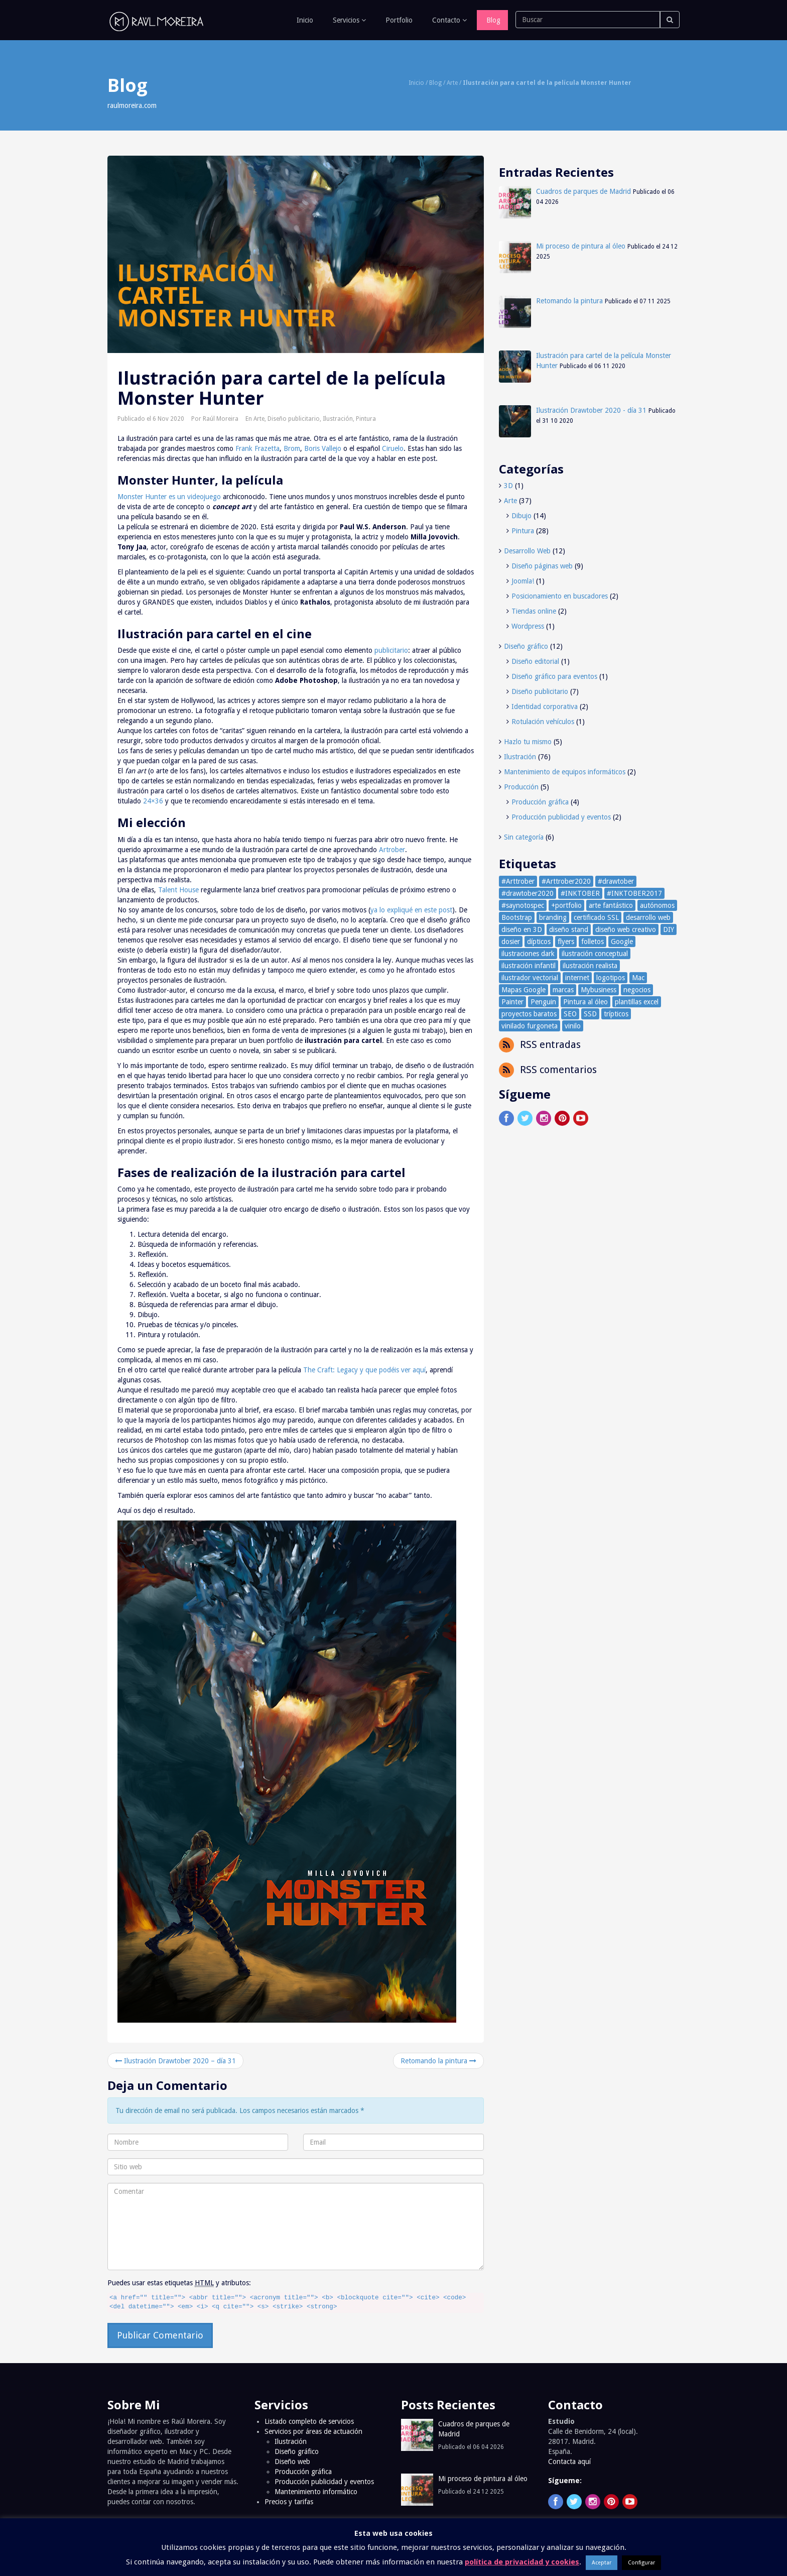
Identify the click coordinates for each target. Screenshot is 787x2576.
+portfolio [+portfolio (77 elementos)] (566, 905)
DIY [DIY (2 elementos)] (668, 929)
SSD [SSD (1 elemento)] (590, 1014)
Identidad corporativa (544, 706)
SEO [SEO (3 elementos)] (570, 1014)
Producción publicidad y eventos (561, 817)
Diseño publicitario (294, 418)
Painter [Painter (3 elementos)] (512, 1002)
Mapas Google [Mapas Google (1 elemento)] (523, 990)
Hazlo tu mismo (528, 742)
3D (508, 486)
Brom (292, 448)
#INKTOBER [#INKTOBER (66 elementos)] (580, 893)
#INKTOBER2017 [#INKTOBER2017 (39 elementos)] (634, 893)
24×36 (153, 801)
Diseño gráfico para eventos (554, 676)
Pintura (366, 418)
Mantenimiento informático (316, 2492)
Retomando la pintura (438, 2061)
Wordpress (527, 626)
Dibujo (521, 516)
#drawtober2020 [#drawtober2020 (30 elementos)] (527, 893)
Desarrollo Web (527, 551)
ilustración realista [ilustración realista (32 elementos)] (590, 966)
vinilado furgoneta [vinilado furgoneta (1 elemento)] (529, 1026)
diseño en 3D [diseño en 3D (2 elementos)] (521, 929)
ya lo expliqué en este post (411, 910)
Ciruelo (393, 448)
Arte (452, 82)
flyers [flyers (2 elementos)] (566, 942)
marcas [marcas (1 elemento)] (563, 990)
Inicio (304, 20)
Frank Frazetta (257, 448)
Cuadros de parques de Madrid (583, 191)
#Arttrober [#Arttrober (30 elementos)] (518, 881)
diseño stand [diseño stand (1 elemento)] (568, 929)
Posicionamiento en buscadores (559, 596)
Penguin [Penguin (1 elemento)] (543, 1002)
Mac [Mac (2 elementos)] (638, 978)
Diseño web (292, 2461)
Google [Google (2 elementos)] (622, 942)
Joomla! (522, 581)
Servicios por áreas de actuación (313, 2431)
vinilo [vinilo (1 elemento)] (573, 1026)
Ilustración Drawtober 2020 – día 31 (175, 2061)
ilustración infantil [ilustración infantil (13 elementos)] (528, 966)
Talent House (178, 890)
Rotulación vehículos (542, 722)
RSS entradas (549, 1044)
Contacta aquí (569, 2461)
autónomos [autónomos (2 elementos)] (657, 905)
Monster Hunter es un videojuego (169, 497)
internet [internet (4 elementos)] (577, 978)
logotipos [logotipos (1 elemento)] (610, 978)
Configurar (641, 2562)
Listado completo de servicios (309, 2421)
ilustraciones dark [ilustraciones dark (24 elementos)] (528, 954)
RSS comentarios (557, 1070)
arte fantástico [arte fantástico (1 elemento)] (611, 905)
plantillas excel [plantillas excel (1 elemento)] (637, 1002)
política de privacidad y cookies (522, 2561)
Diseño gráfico (526, 646)
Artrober (392, 850)
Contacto (448, 20)
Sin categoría (524, 837)
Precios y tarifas (289, 2502)
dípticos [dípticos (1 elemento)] (539, 942)
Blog (492, 20)
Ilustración (338, 418)
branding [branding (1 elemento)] (553, 917)
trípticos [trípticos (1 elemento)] (616, 1014)
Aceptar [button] (601, 2562)
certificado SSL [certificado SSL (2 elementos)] (596, 917)
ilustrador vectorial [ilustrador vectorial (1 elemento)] (529, 978)
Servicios (348, 20)
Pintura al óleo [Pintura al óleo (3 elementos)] (585, 1002)
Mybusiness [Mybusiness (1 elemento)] (598, 990)
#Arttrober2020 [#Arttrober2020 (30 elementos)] (566, 881)
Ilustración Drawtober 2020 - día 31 (591, 410)
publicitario (391, 650)
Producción (521, 787)
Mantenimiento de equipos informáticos (564, 772)
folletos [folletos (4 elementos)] (592, 942)
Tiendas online (533, 611)
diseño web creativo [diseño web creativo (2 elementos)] (625, 929)
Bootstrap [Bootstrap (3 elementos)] (516, 917)
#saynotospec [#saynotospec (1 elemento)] (522, 905)
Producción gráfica (540, 802)
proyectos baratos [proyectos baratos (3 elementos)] (529, 1014)
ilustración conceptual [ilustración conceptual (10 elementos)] (595, 954)
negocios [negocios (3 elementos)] (636, 990)
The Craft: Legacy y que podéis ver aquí (364, 1370)
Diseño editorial (535, 661)
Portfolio (398, 20)
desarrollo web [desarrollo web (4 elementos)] (648, 917)
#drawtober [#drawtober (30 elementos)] (616, 881)
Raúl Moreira (220, 418)
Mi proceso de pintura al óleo (580, 246)
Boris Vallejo (322, 448)
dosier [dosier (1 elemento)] (510, 942)
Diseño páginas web (542, 566)
